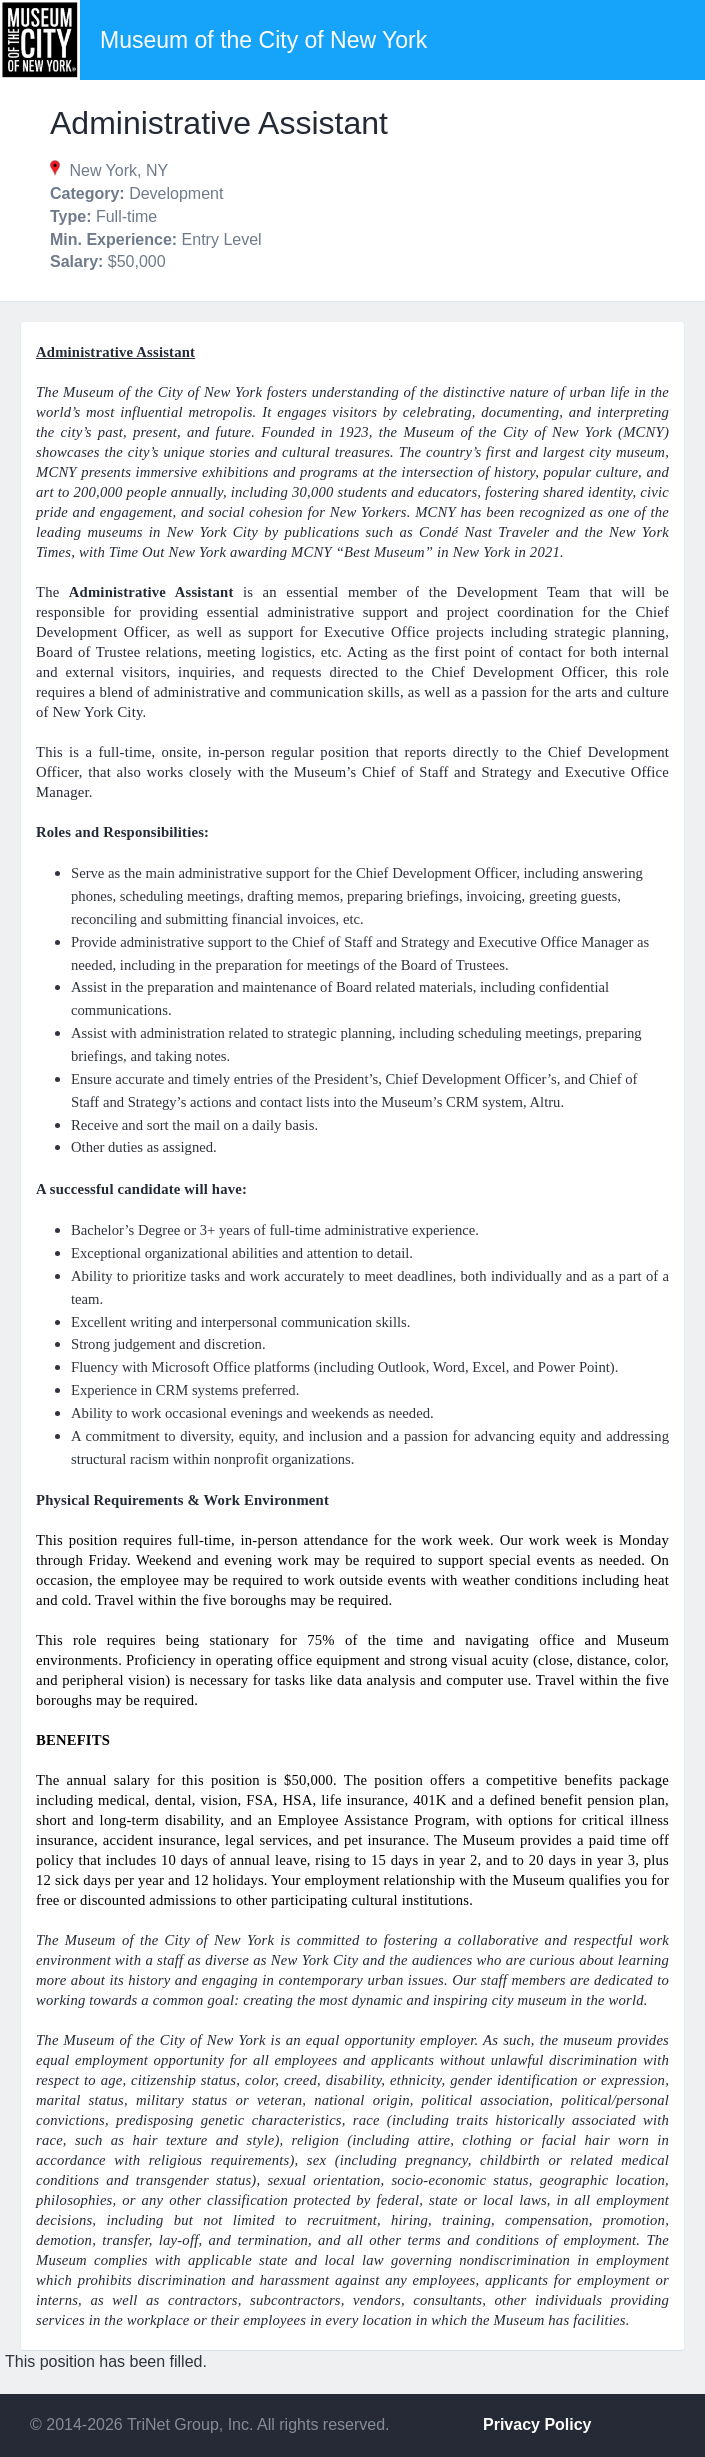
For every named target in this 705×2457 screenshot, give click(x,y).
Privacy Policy (537, 2424)
